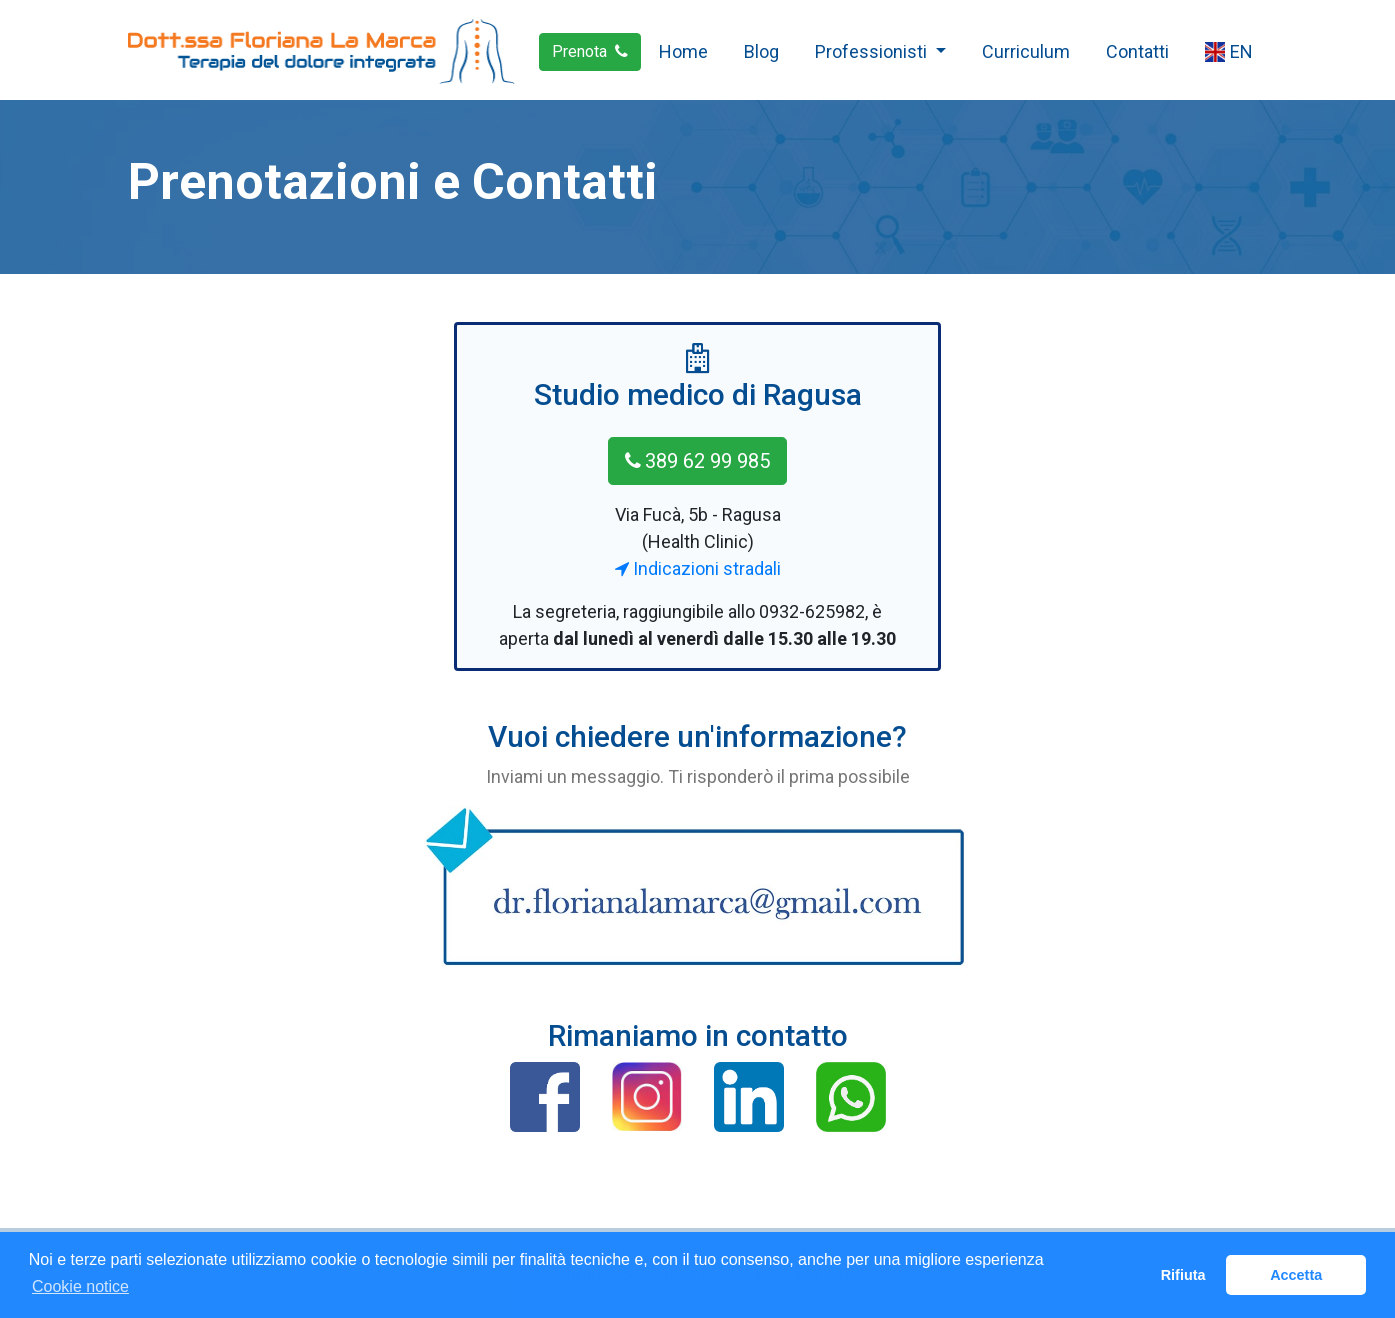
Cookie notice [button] (80, 1286)
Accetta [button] (1296, 1275)
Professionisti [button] (873, 51)
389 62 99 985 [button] (697, 461)
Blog (761, 51)
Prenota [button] (590, 51)
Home (683, 51)
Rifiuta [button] (1183, 1275)
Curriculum (1026, 51)
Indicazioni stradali (698, 568)
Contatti (1137, 51)
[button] (545, 1097)
